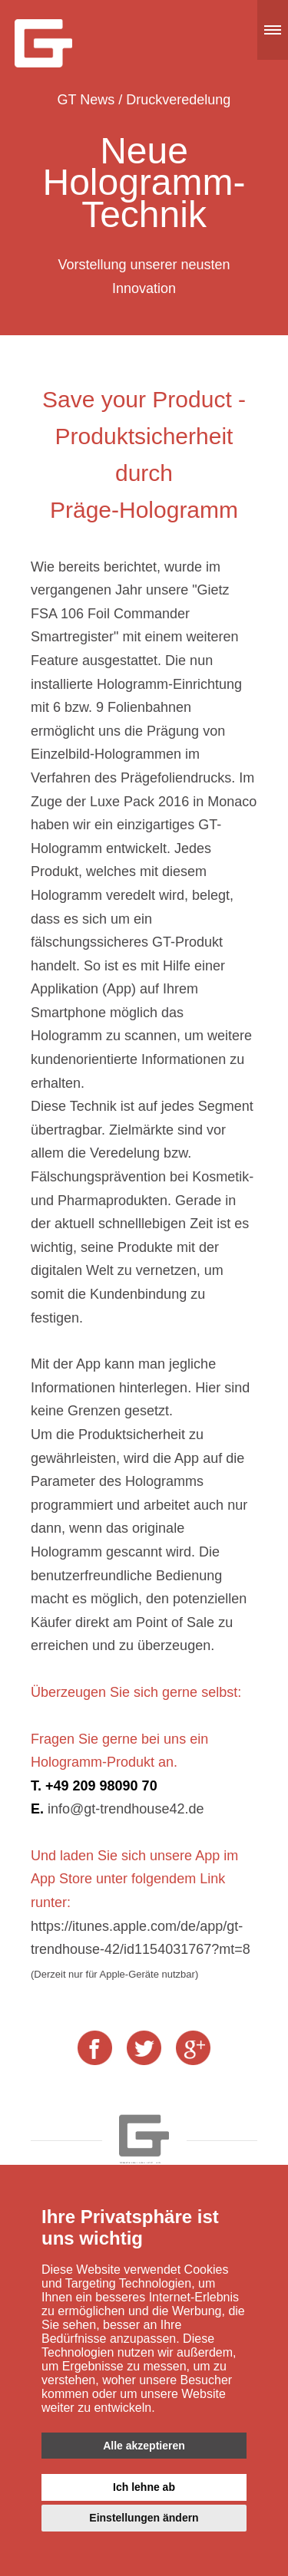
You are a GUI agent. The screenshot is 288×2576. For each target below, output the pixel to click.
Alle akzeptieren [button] (144, 2445)
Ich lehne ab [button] (144, 2487)
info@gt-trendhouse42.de (126, 1809)
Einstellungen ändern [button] (143, 2518)
